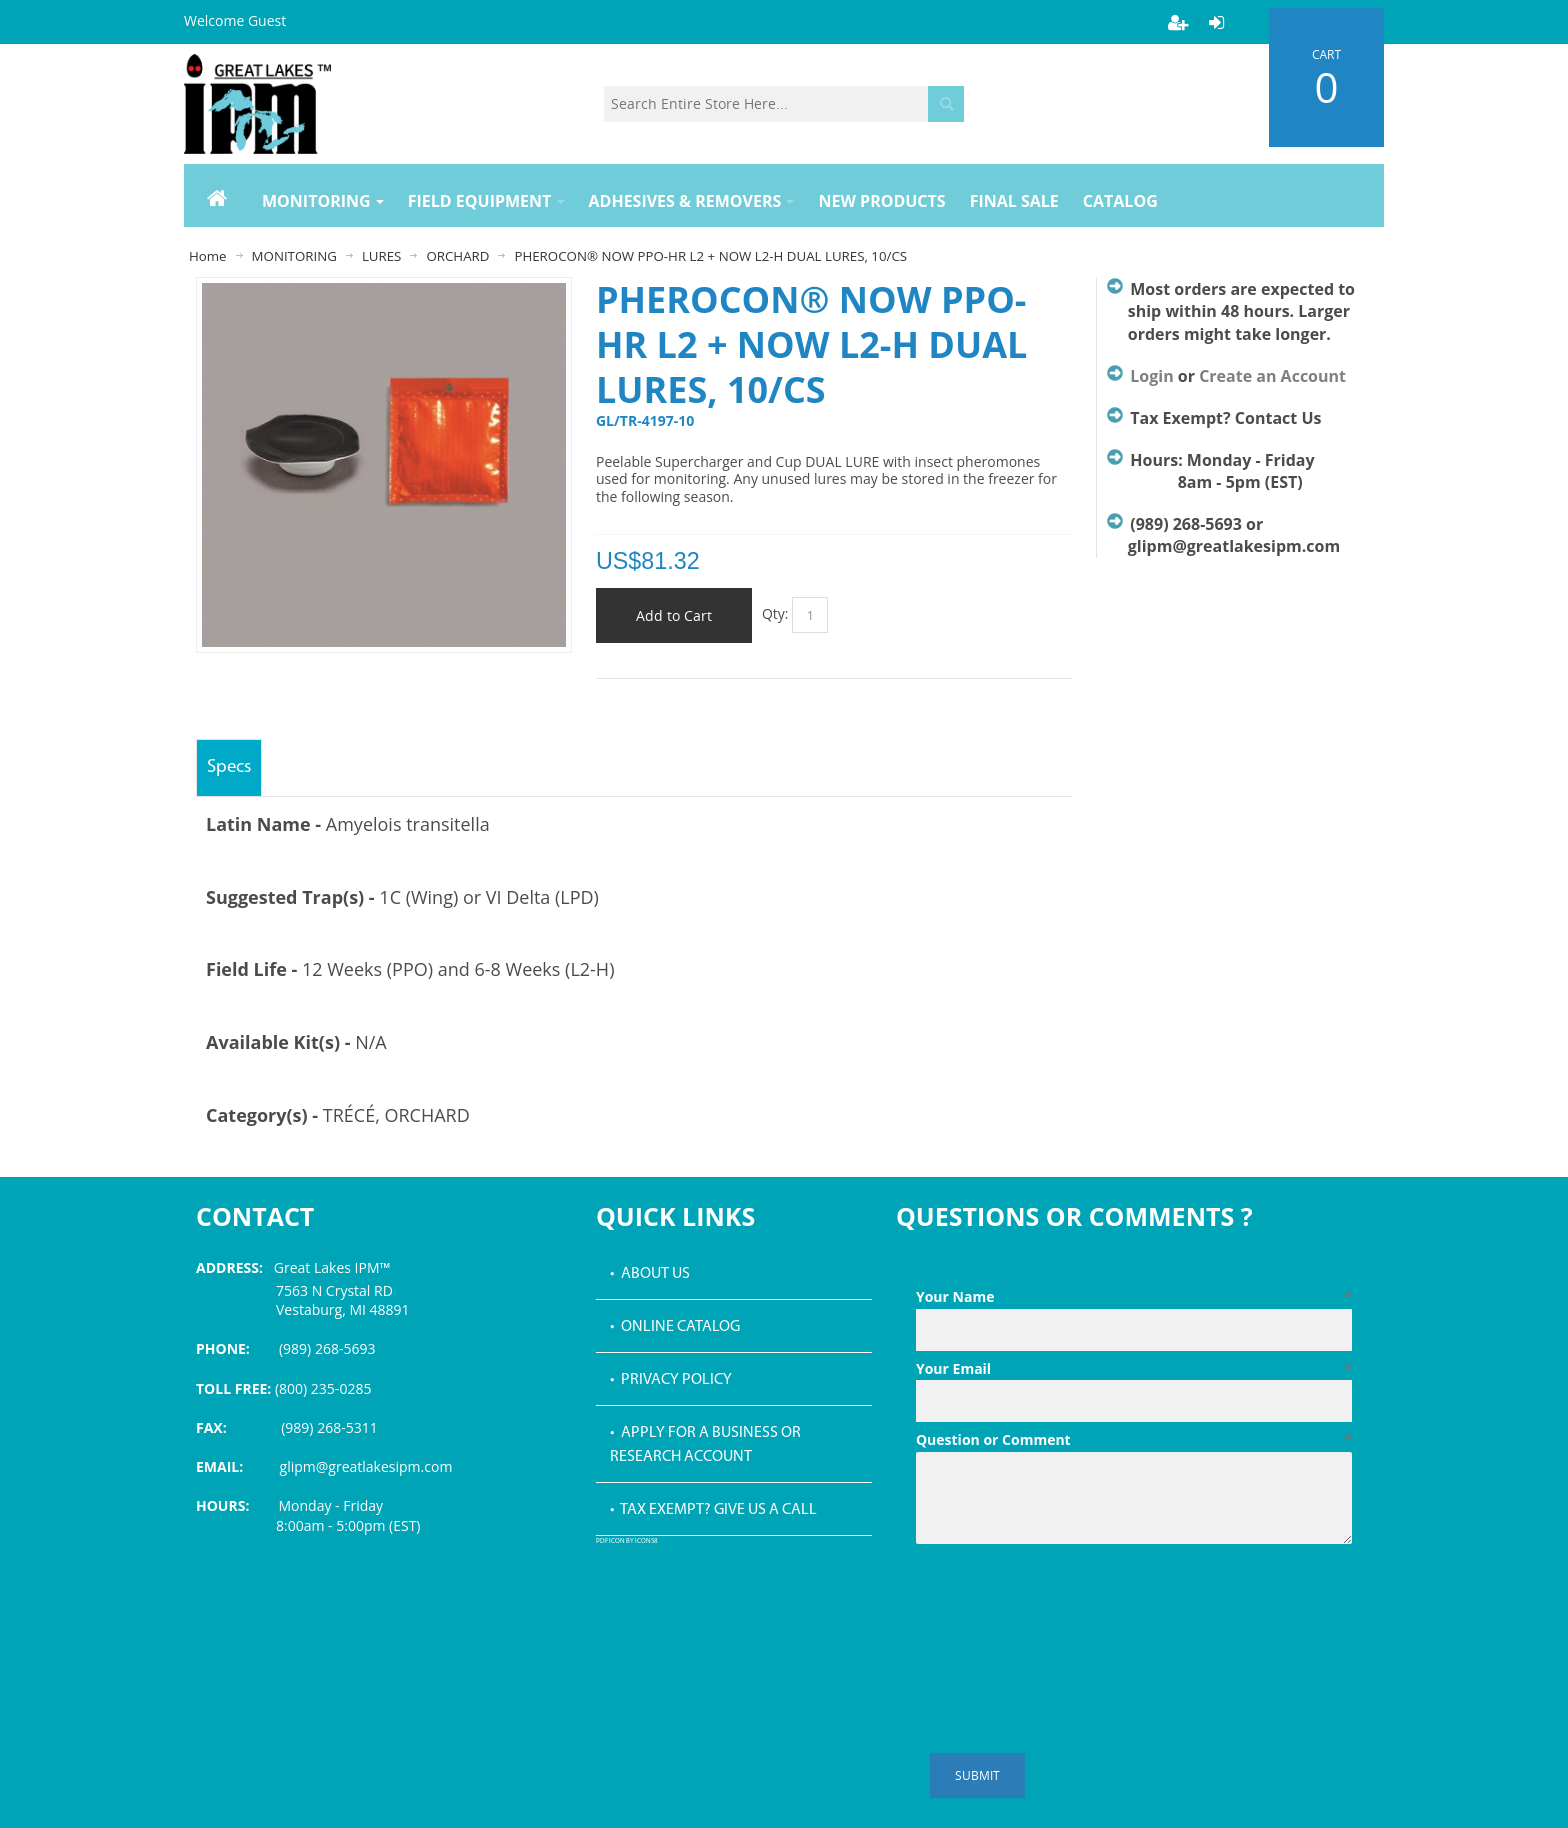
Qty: (775, 613)
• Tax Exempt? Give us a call (713, 1510)
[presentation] (1068, 1601)
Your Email (1134, 1369)
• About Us (650, 1274)
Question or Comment (1134, 1440)
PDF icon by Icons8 (627, 1541)
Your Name (1134, 1297)
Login (1151, 376)
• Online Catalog (675, 1327)
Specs (229, 767)
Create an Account (1272, 376)
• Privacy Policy (671, 1380)
